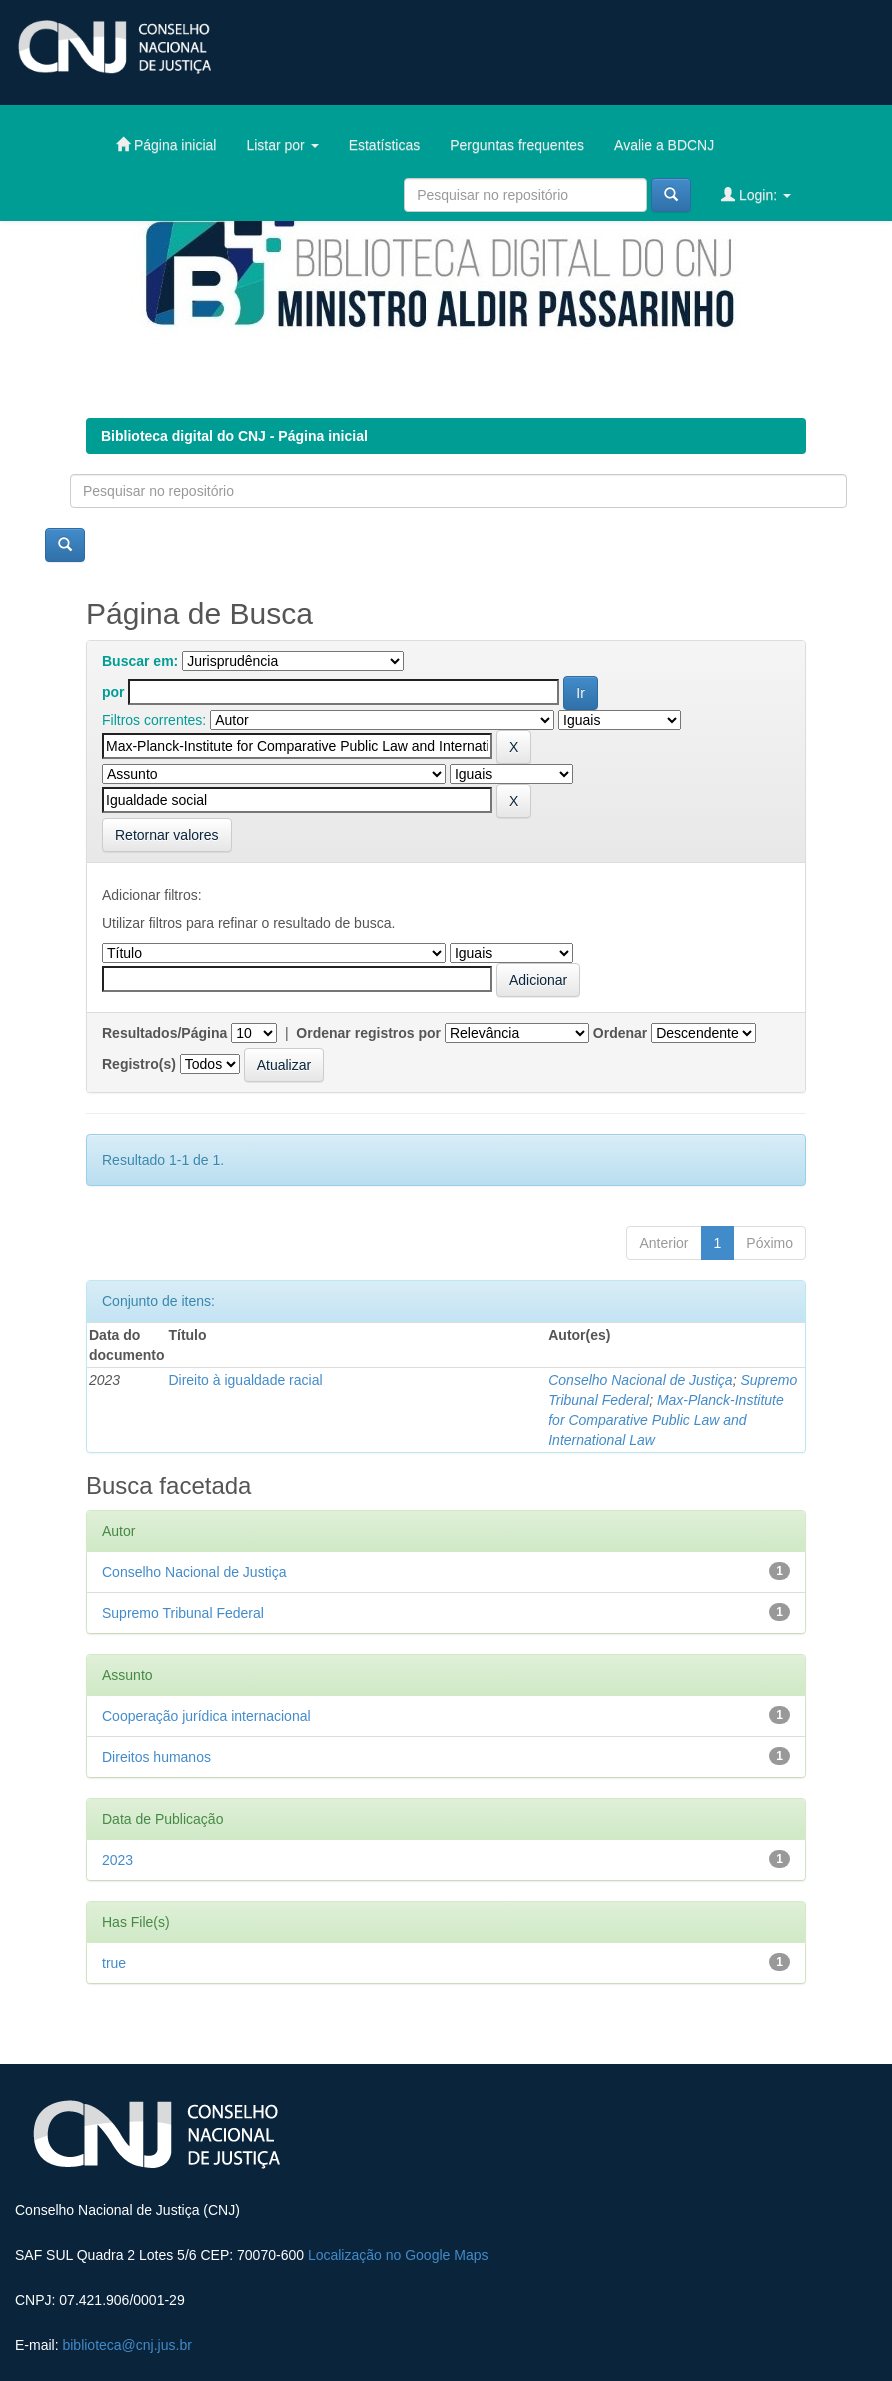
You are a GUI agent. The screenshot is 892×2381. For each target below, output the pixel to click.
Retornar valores (167, 835)
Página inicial (166, 144)
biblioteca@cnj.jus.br (126, 2345)
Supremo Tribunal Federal (183, 1613)
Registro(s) (139, 1064)
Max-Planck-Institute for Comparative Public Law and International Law (666, 1420)
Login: (756, 194)
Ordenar (620, 1033)
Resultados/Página (164, 1033)
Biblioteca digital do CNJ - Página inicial (234, 436)
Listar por (282, 145)
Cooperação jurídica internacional (206, 1716)
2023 (117, 1860)
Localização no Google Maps (398, 2255)
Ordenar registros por (368, 1033)
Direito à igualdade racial (245, 1380)
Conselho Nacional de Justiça (640, 1380)
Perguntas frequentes (517, 145)
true (114, 1963)
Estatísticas (385, 145)
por (113, 692)
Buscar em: (140, 661)
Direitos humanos (156, 1757)
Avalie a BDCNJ (664, 145)
